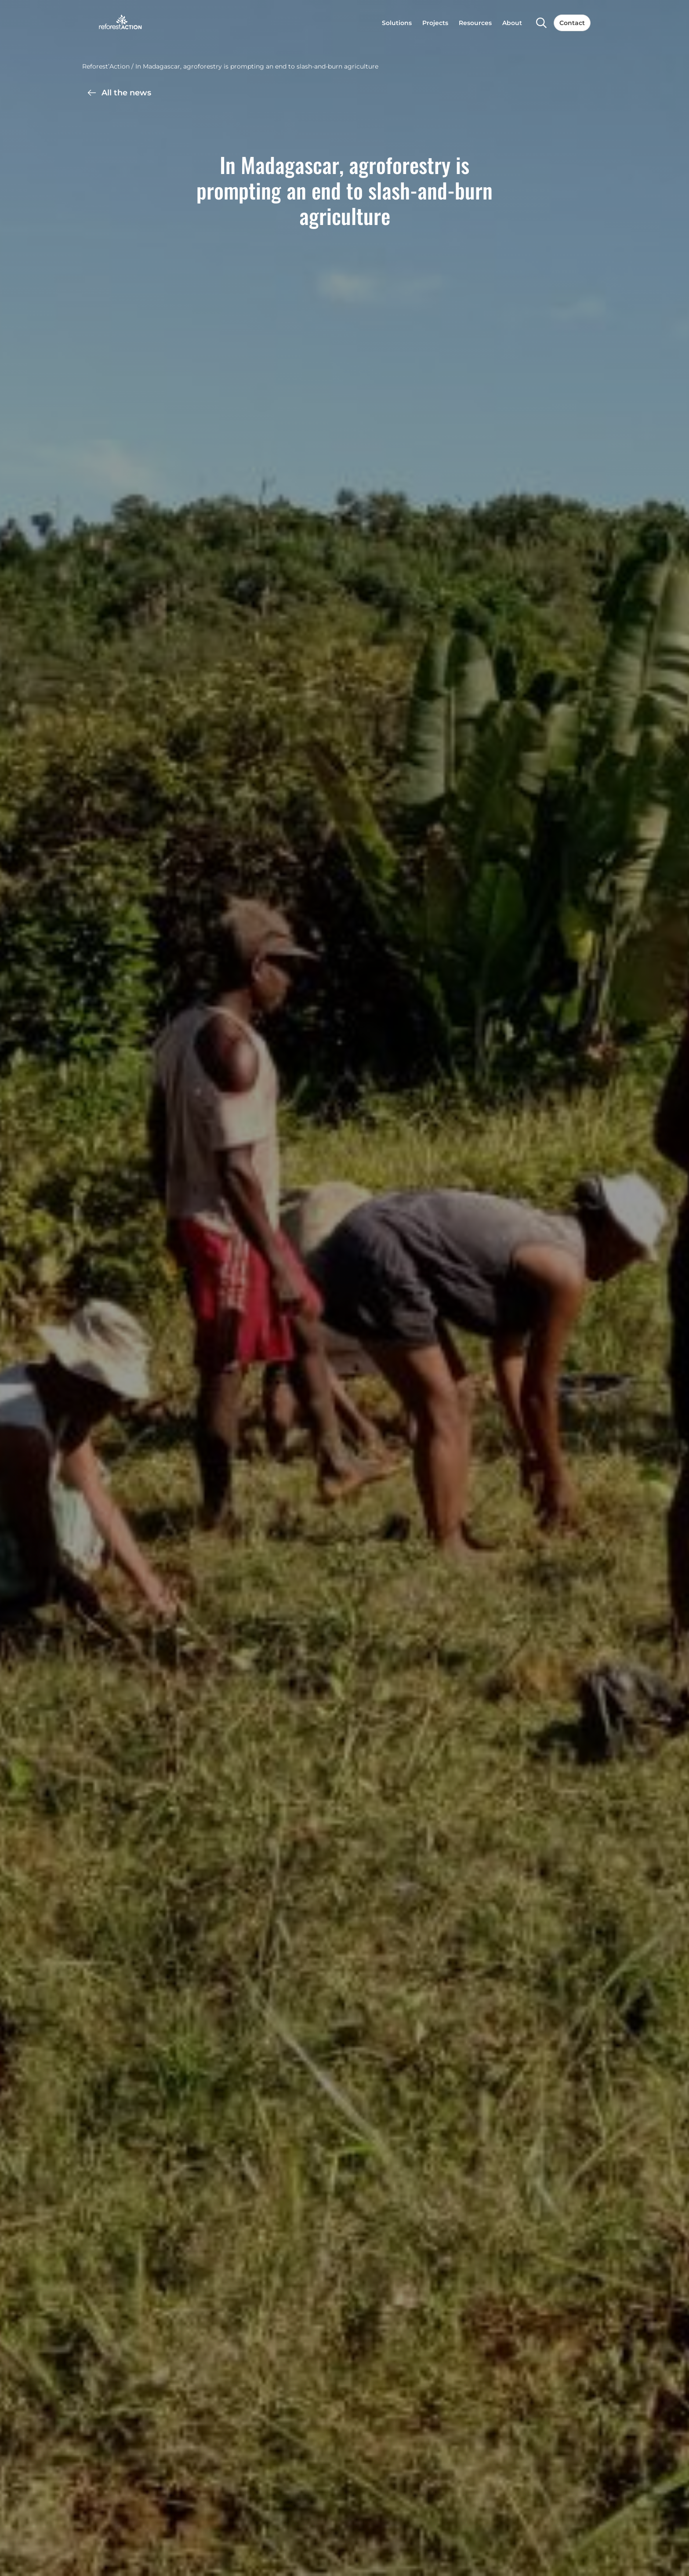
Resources (475, 23)
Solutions (397, 23)
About (512, 23)
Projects (435, 23)
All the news (119, 92)
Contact (572, 23)
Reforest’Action (106, 66)
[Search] (541, 23)
